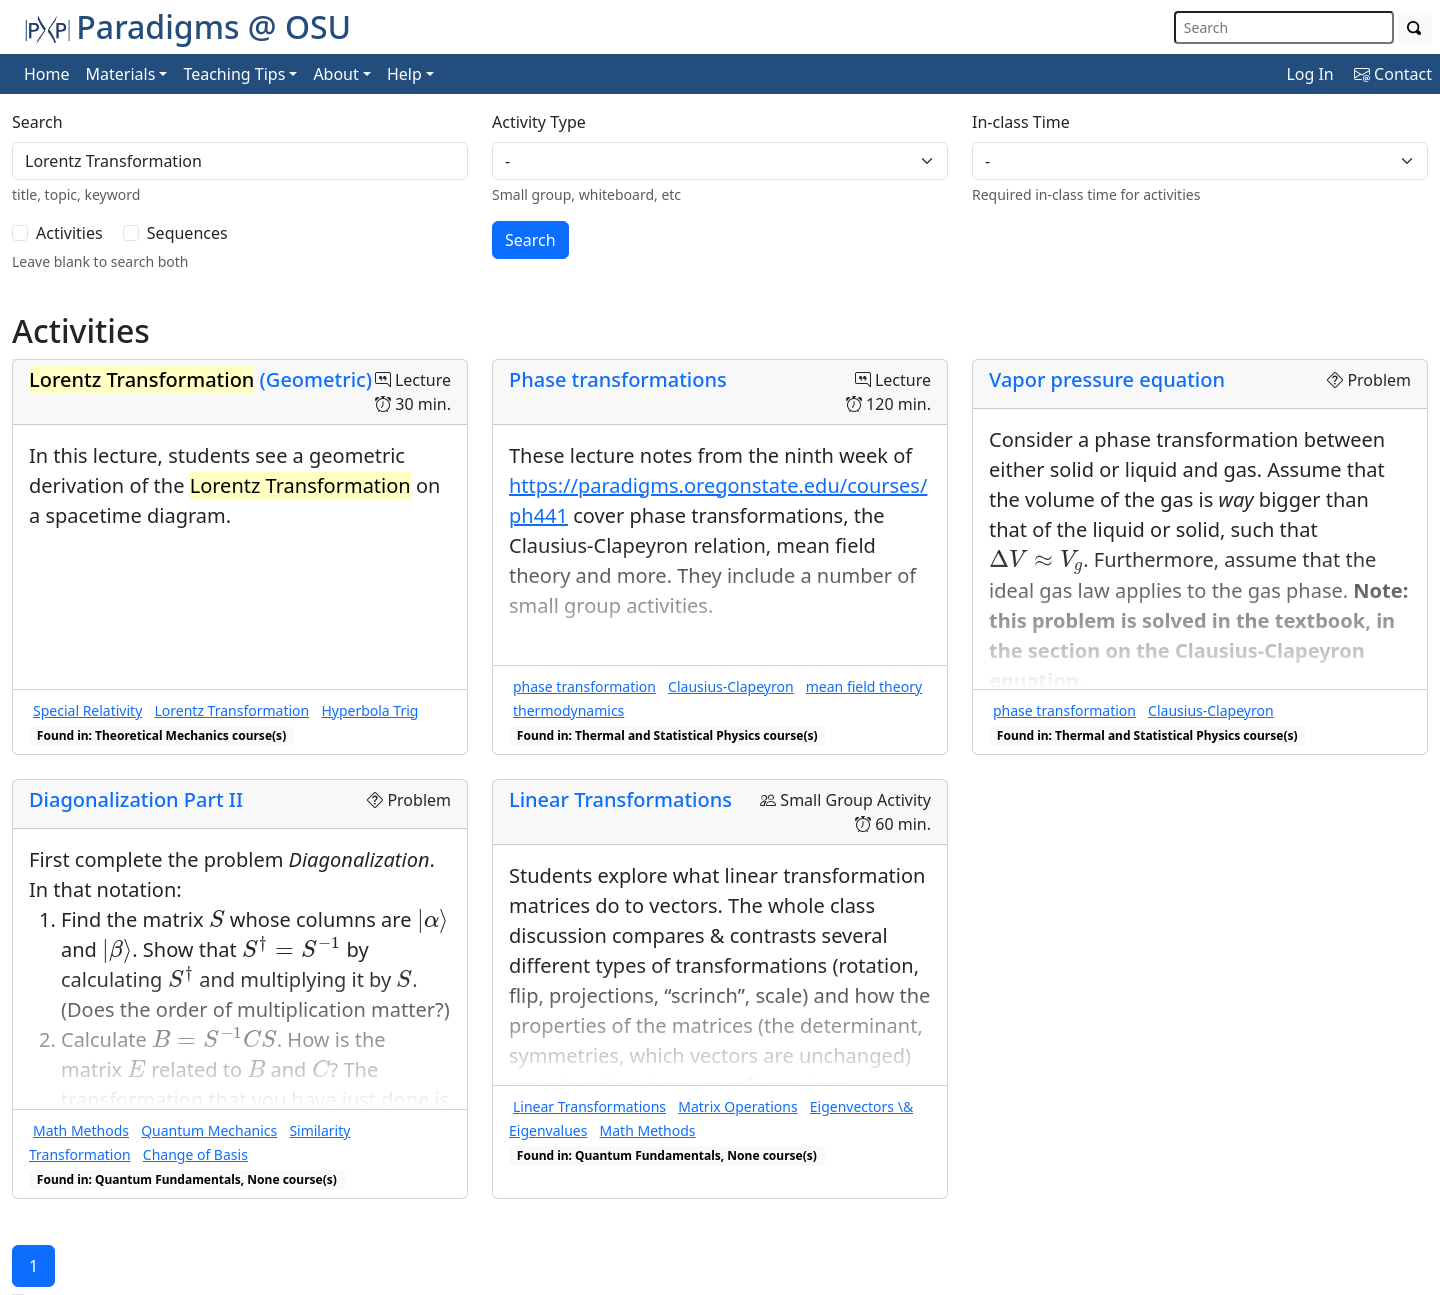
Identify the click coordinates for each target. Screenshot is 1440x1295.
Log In (1309, 74)
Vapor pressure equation (1107, 379)
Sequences (187, 233)
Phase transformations (618, 379)
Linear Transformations (620, 799)
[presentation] (1036, 562)
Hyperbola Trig (369, 710)
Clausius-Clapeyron (730, 686)
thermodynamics (568, 710)
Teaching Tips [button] (234, 74)
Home (47, 74)
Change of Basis (195, 1154)
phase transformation (584, 686)
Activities (69, 233)
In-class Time (1021, 122)
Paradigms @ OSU (187, 26)
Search (37, 122)
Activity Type (539, 122)
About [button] (335, 74)
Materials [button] (121, 74)
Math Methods (81, 1130)
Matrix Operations (737, 1106)
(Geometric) (200, 379)
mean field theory (864, 686)
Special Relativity (87, 710)
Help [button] (404, 74)
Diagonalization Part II (136, 799)
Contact (1393, 74)
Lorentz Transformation (231, 710)
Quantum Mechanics (209, 1130)
